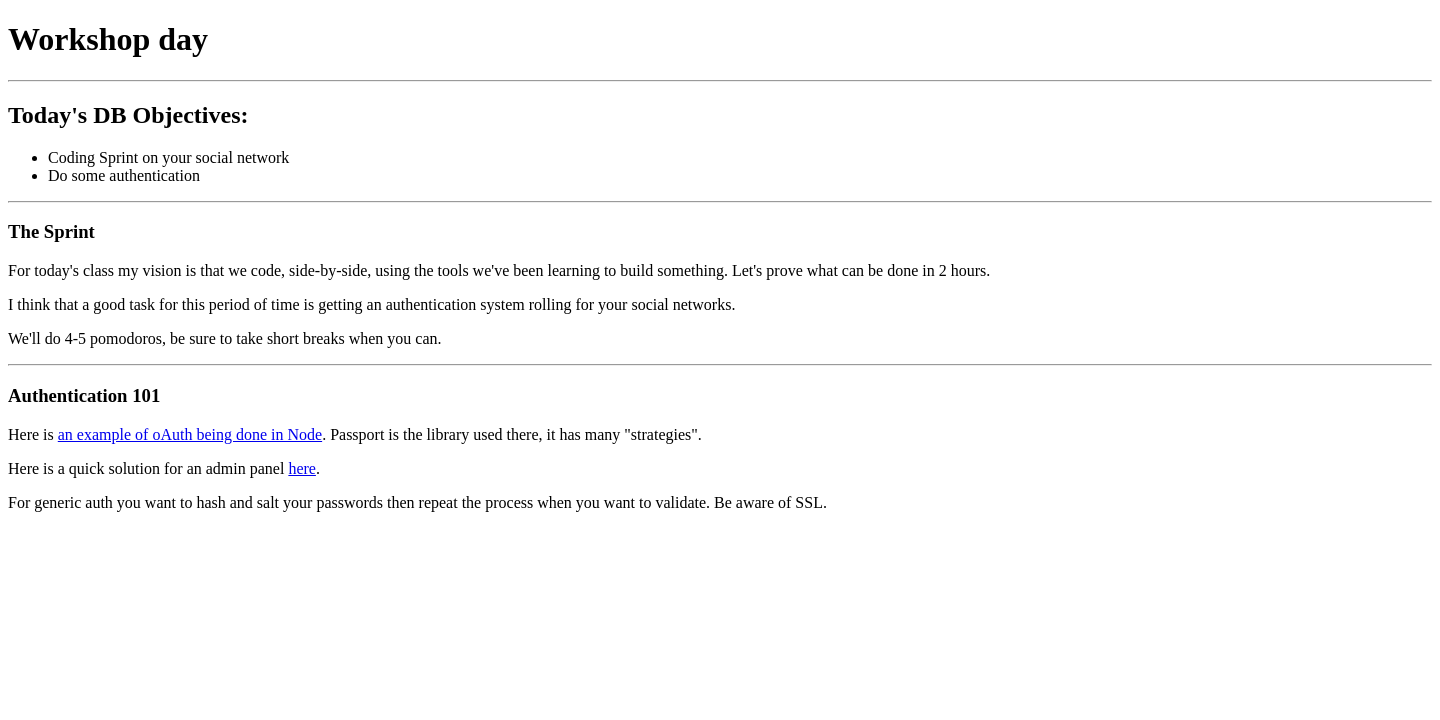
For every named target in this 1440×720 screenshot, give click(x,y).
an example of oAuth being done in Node (190, 434)
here (302, 468)
